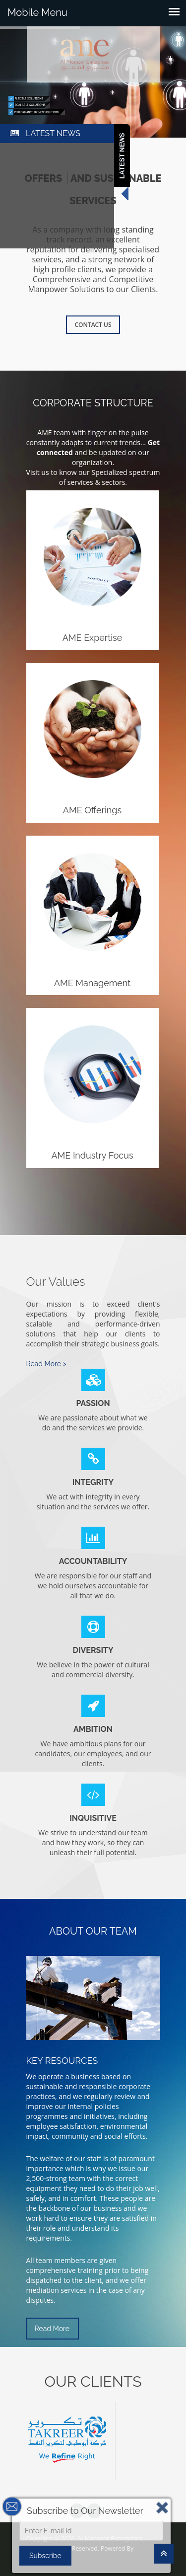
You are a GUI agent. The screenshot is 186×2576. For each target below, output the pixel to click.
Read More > (46, 1364)
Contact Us (92, 324)
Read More (52, 2329)
